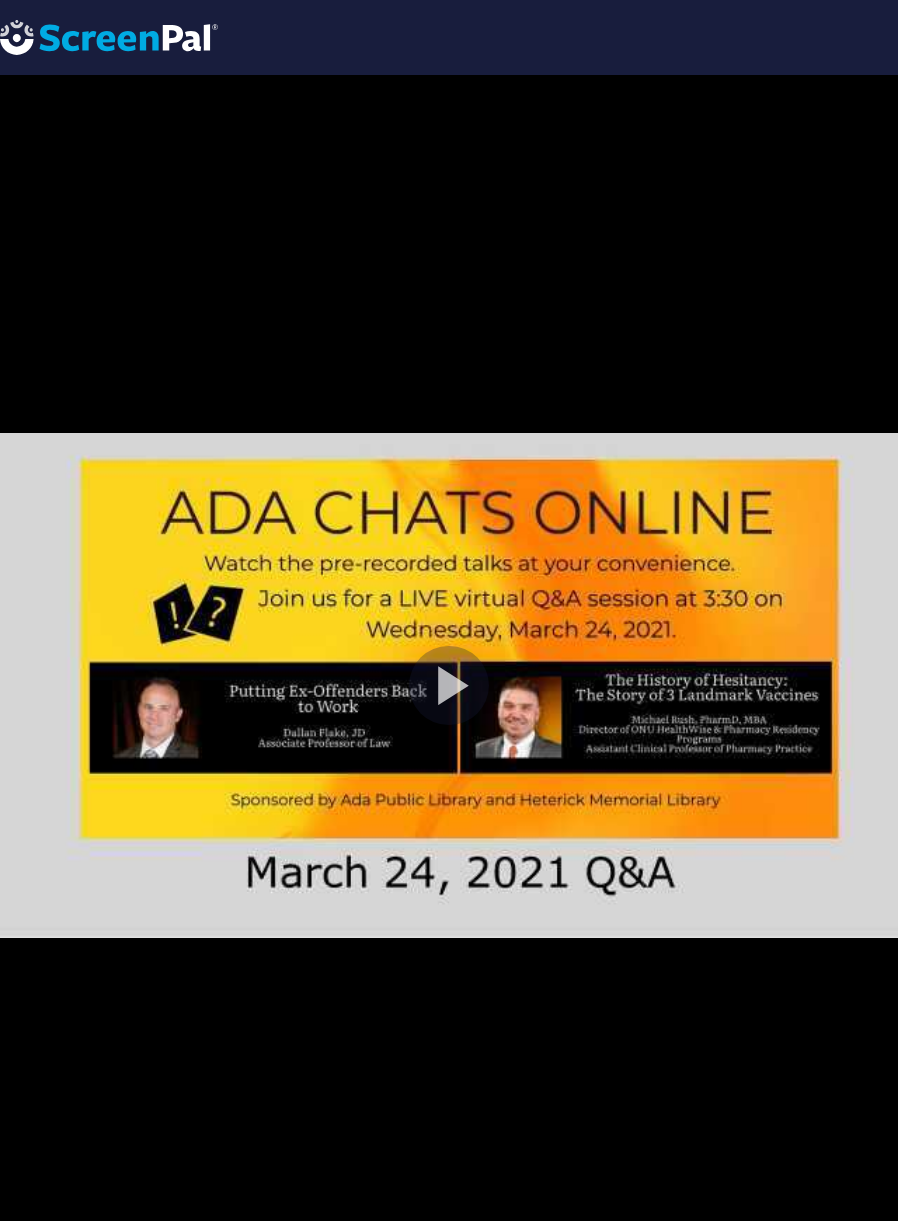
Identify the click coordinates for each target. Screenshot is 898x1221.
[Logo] (109, 36)
